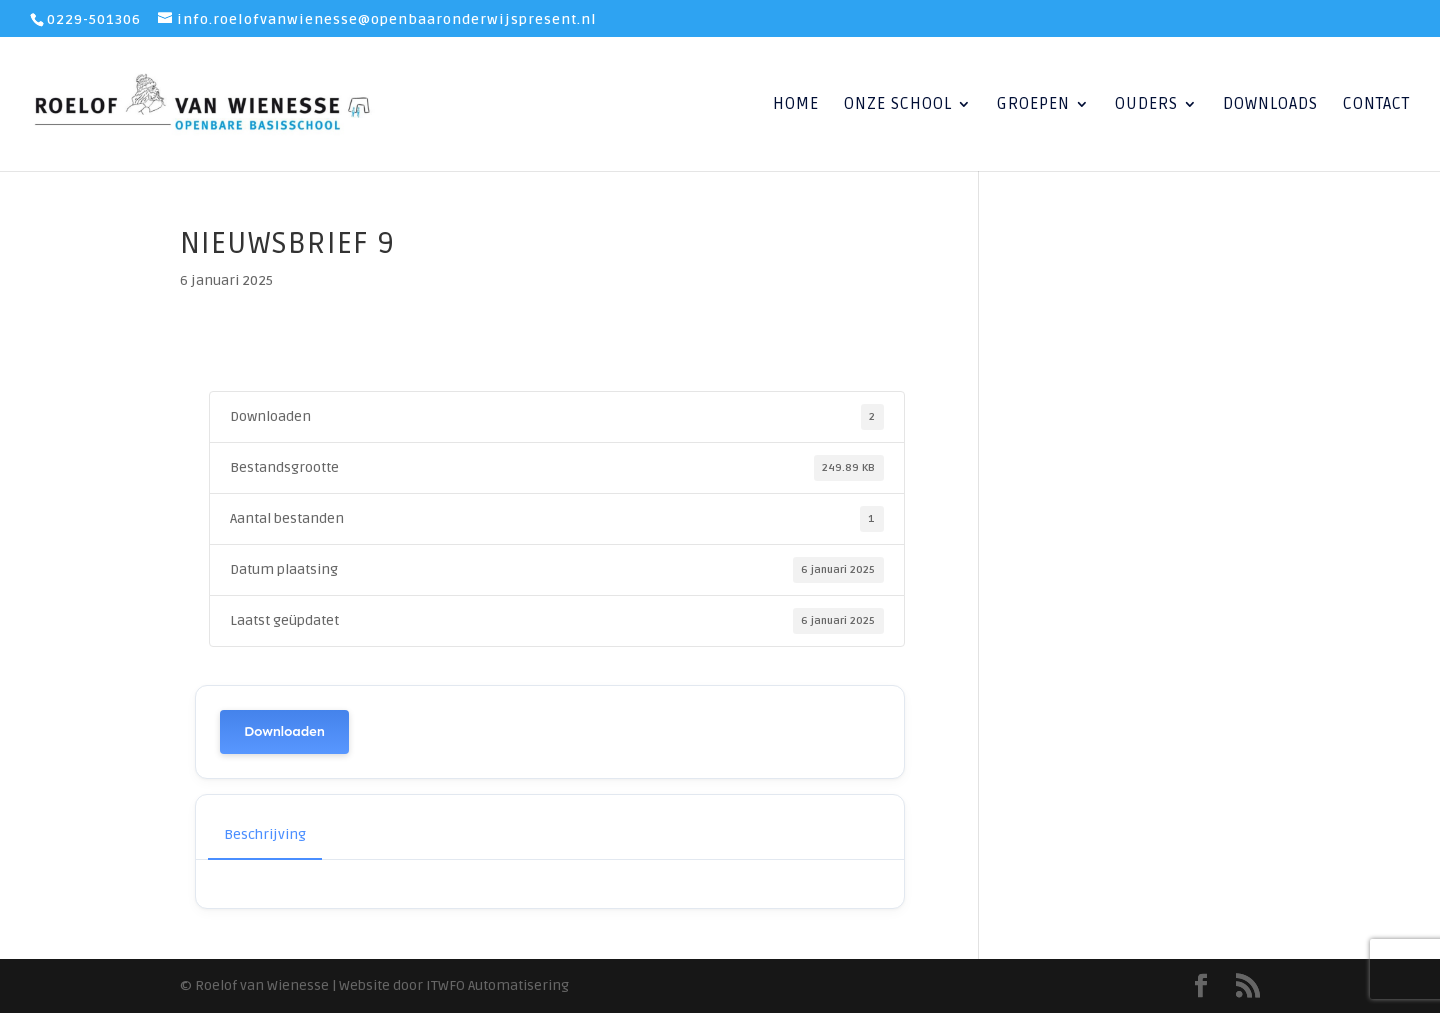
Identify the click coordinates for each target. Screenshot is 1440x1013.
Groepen (1033, 105)
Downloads (1270, 105)
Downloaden (284, 731)
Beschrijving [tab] (265, 834)
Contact (1376, 105)
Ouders (1146, 105)
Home (796, 105)
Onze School (898, 105)
